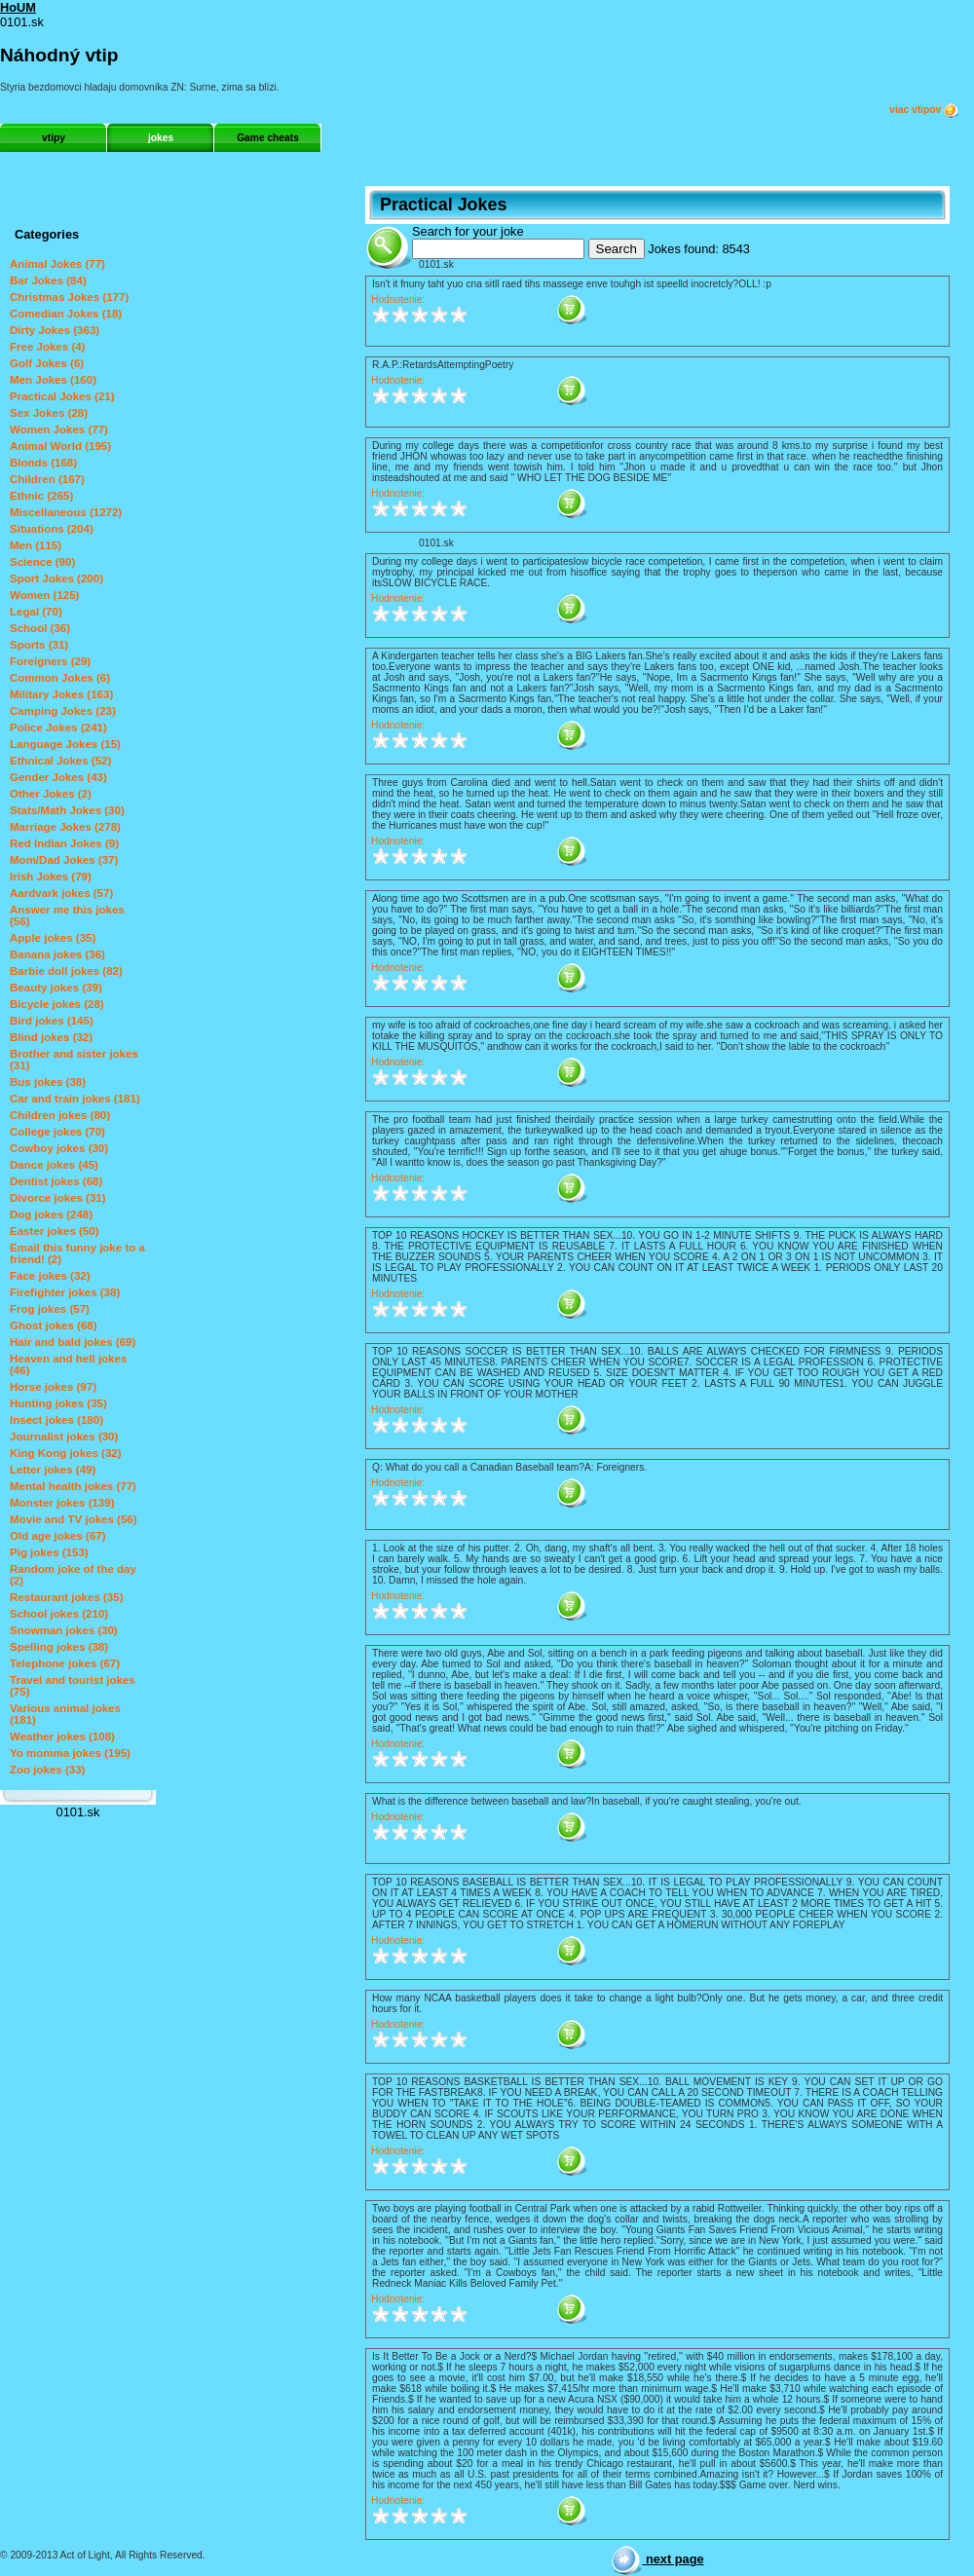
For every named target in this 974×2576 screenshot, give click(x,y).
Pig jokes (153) (49, 1552)
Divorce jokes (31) (58, 1198)
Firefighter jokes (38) (65, 1292)
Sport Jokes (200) (56, 578)
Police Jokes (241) (58, 727)
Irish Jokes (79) (51, 876)
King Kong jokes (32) (66, 1453)
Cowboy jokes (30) (59, 1148)
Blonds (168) (43, 462)
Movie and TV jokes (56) (73, 1519)
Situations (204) (52, 529)
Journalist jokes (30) (64, 1436)
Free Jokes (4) (47, 347)
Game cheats (268, 137)
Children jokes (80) (60, 1115)
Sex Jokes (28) (49, 413)
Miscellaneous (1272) (66, 512)
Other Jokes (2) (51, 794)
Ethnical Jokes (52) (60, 760)
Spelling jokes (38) (59, 1647)
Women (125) (44, 595)
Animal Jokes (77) (57, 264)
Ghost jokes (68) (53, 1325)
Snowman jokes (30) (64, 1630)
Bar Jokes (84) (48, 280)
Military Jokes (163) (61, 694)
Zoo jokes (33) (47, 1769)
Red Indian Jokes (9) (64, 843)
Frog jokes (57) (50, 1309)
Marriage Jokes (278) (65, 827)
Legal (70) (36, 611)
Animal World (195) (60, 446)
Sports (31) (39, 645)
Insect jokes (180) (56, 1420)
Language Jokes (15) (65, 744)
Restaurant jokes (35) (66, 1597)
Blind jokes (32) (51, 1037)
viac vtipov (924, 110)
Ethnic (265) (41, 496)
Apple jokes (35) (52, 938)
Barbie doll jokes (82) (66, 971)
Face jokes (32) (50, 1276)
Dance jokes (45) (54, 1165)
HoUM (18, 7)
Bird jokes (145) (52, 1021)
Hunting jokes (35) (58, 1403)
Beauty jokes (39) (56, 987)
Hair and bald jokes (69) (72, 1342)
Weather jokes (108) (62, 1736)
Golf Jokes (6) (47, 363)
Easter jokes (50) (54, 1231)
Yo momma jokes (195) (70, 1753)
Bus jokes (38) (48, 1082)
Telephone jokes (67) (65, 1663)
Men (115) (35, 545)
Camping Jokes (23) (63, 711)
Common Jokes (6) (60, 678)
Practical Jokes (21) (62, 396)
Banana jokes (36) (57, 954)
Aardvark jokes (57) (61, 893)
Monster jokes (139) (62, 1503)
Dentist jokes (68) (56, 1181)
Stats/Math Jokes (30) (67, 810)
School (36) (40, 628)
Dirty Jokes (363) (54, 330)
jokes (160, 137)
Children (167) (47, 479)
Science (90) (42, 562)
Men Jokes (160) (53, 380)
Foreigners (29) (50, 661)
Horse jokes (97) (53, 1387)
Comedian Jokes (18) (66, 313)
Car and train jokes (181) (75, 1098)
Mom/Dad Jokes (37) (64, 860)
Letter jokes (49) (52, 1469)
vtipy (53, 137)
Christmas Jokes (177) (69, 297)
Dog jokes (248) (51, 1214)
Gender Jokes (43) (58, 777)
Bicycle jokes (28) (57, 1004)
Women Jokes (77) (59, 429)
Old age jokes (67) (58, 1536)
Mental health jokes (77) (73, 1486)
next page (657, 2559)
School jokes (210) (59, 1614)
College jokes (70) (57, 1132)
